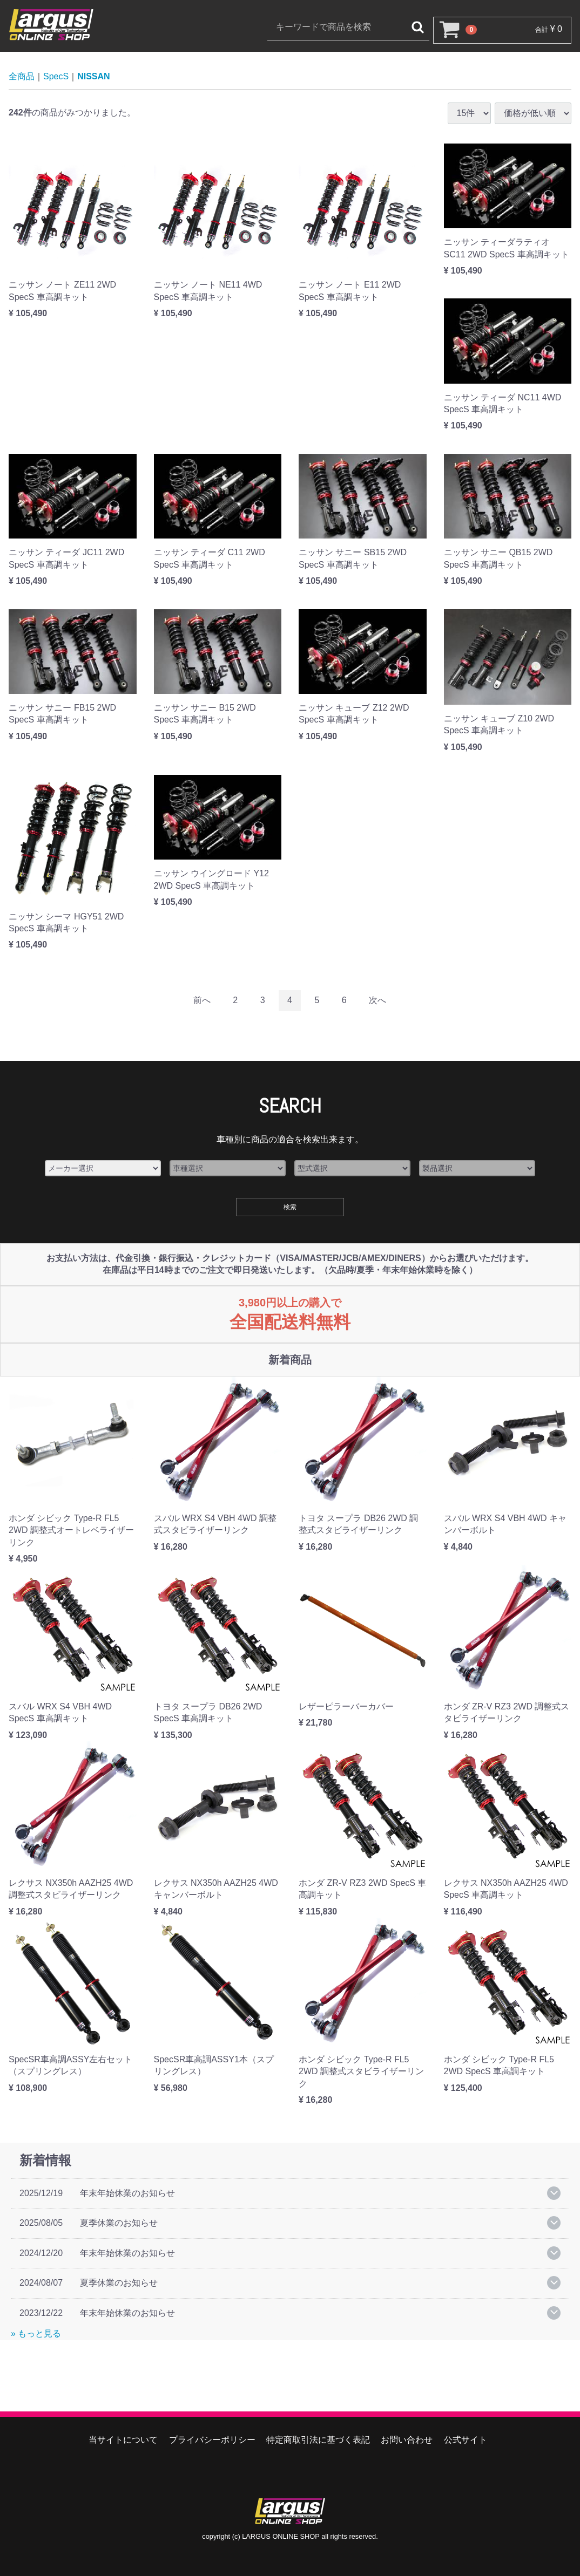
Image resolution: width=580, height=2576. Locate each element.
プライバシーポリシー (212, 2439)
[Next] (377, 1000)
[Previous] (202, 1000)
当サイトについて (123, 2439)
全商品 (22, 76)
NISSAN (93, 76)
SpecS (56, 76)
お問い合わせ (407, 2439)
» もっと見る (36, 2333)
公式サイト (465, 2439)
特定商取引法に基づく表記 (318, 2439)
